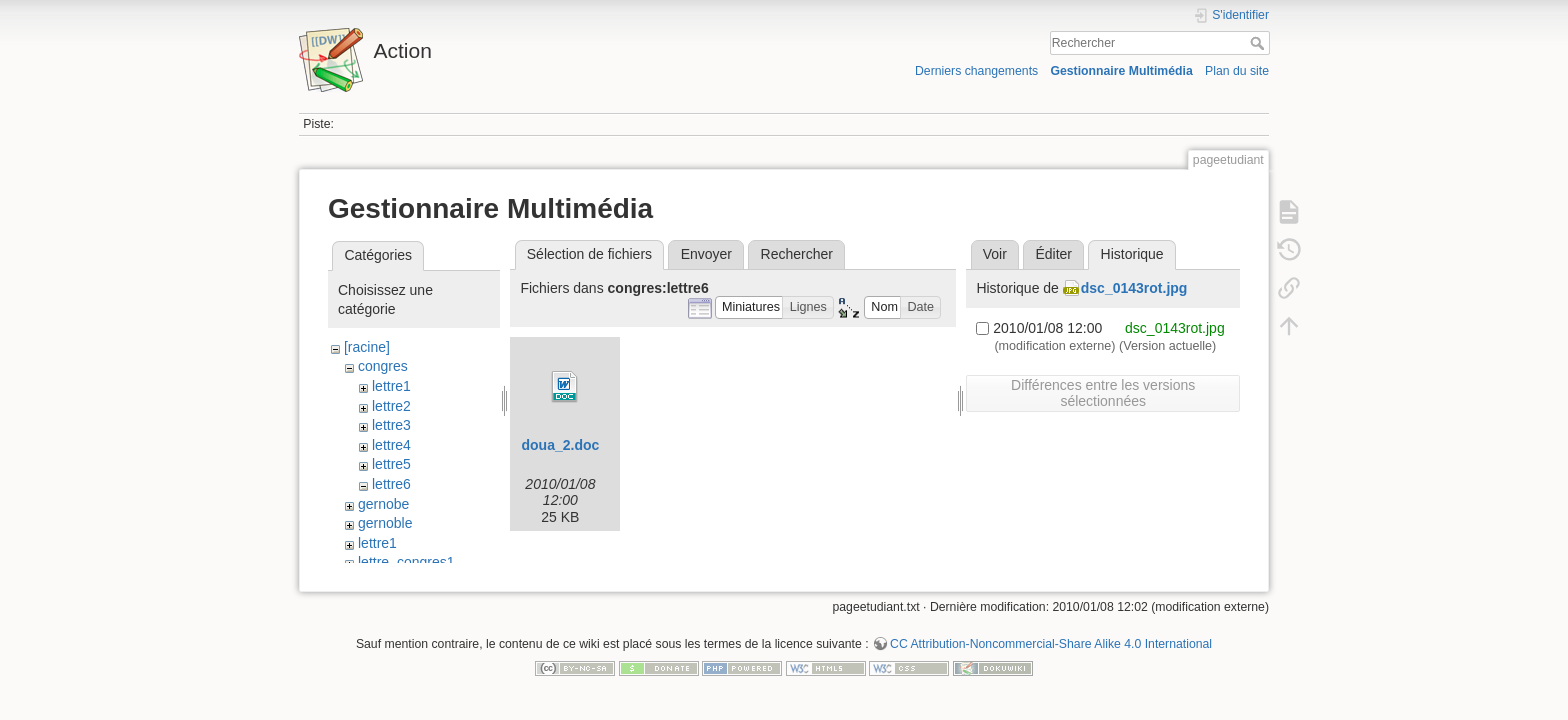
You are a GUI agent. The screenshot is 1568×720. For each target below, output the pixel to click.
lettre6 (391, 484)
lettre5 (391, 464)
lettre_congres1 (406, 562)
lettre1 (391, 386)
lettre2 (391, 406)
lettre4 (391, 445)
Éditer (1053, 254)
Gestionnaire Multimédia (1121, 71)
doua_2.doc (560, 445)
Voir (995, 254)
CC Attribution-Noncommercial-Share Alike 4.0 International (1051, 654)
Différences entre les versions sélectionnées (1103, 393)
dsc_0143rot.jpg (1134, 288)
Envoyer (706, 254)
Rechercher (1259, 43)
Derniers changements (976, 71)
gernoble (385, 523)
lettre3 (391, 425)
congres (383, 366)
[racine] (367, 347)
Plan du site (1237, 71)
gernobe (383, 504)
